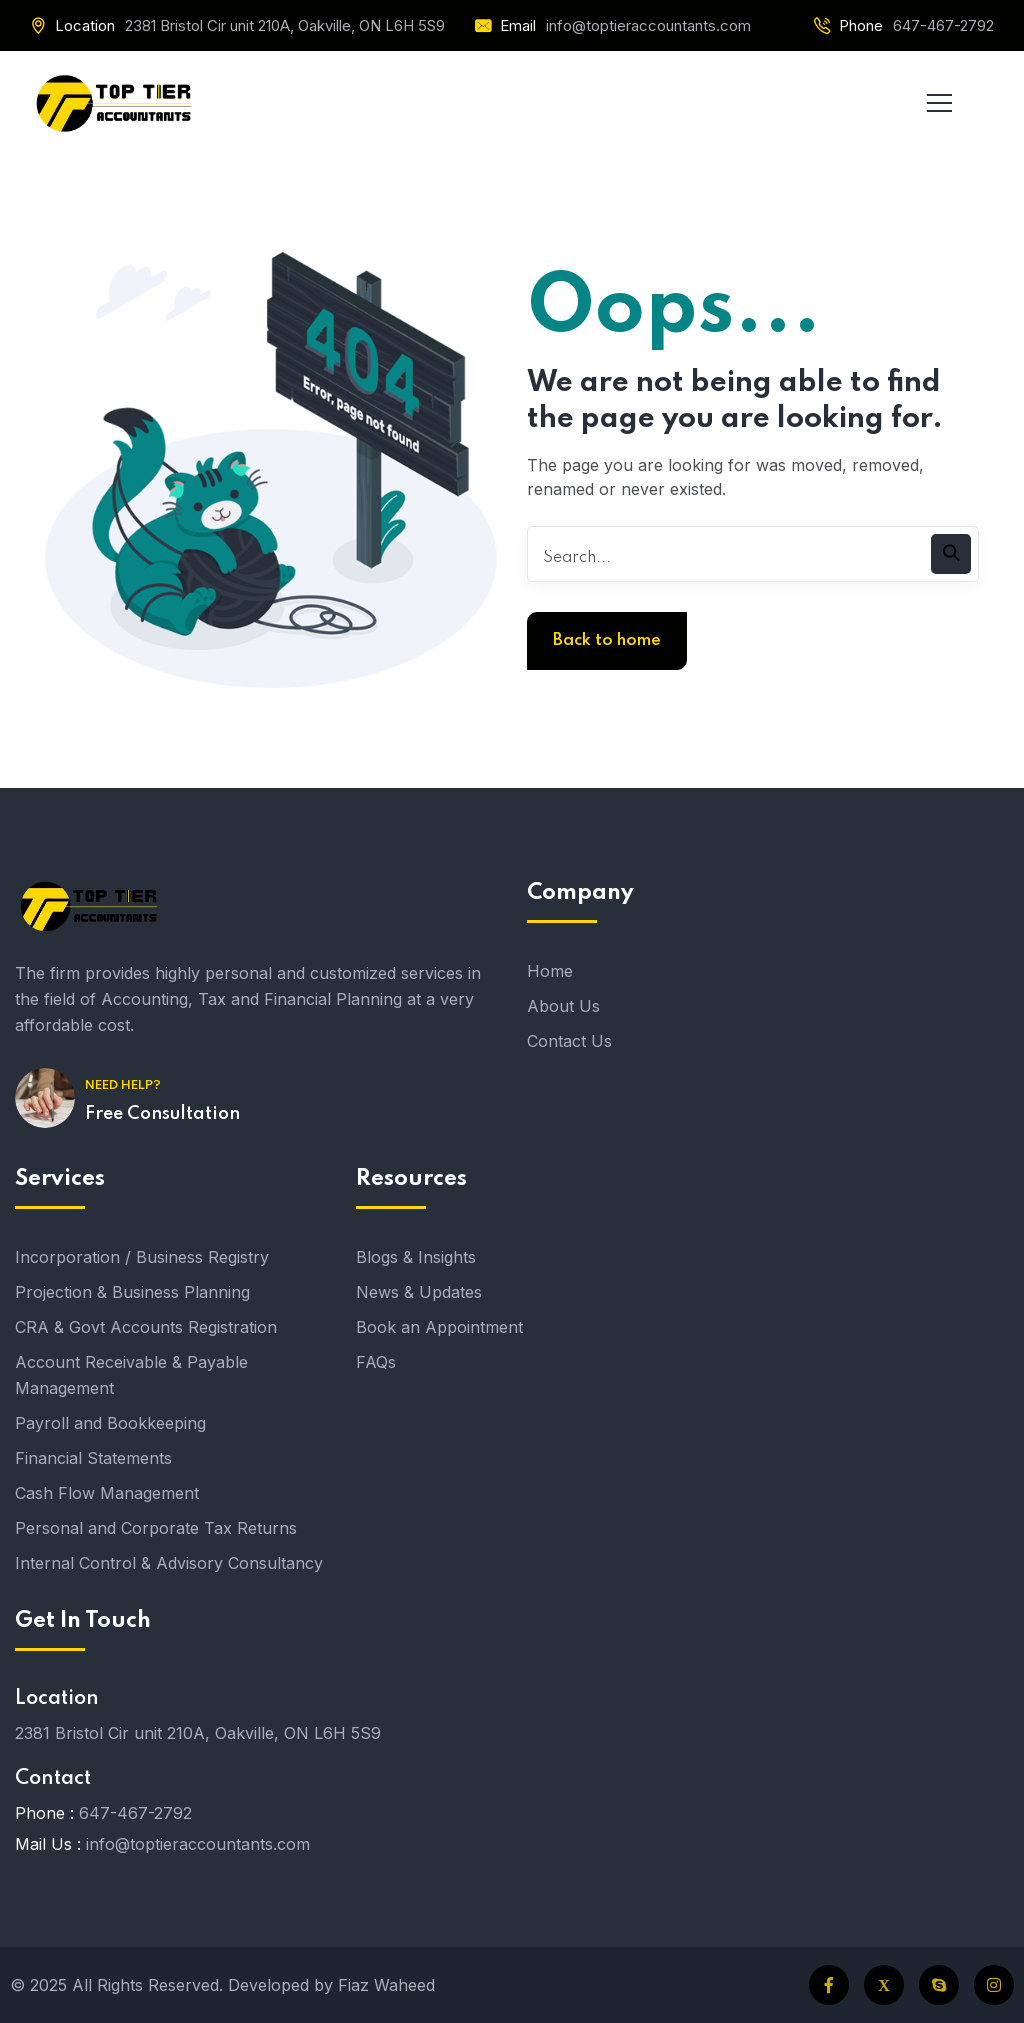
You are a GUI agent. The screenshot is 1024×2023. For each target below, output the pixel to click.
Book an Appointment (439, 1327)
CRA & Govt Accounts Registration (146, 1327)
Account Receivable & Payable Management (131, 1375)
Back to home (607, 640)
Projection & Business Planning (132, 1292)
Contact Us (569, 1041)
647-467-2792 (943, 25)
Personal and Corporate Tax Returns (156, 1528)
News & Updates (419, 1292)
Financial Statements (93, 1458)
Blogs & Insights (416, 1257)
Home (550, 971)
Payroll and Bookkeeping (110, 1423)
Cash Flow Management (107, 1493)
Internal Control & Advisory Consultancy (169, 1563)
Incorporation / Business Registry (142, 1257)
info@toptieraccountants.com (648, 25)
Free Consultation (162, 1114)
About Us (563, 1006)
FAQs (376, 1362)
